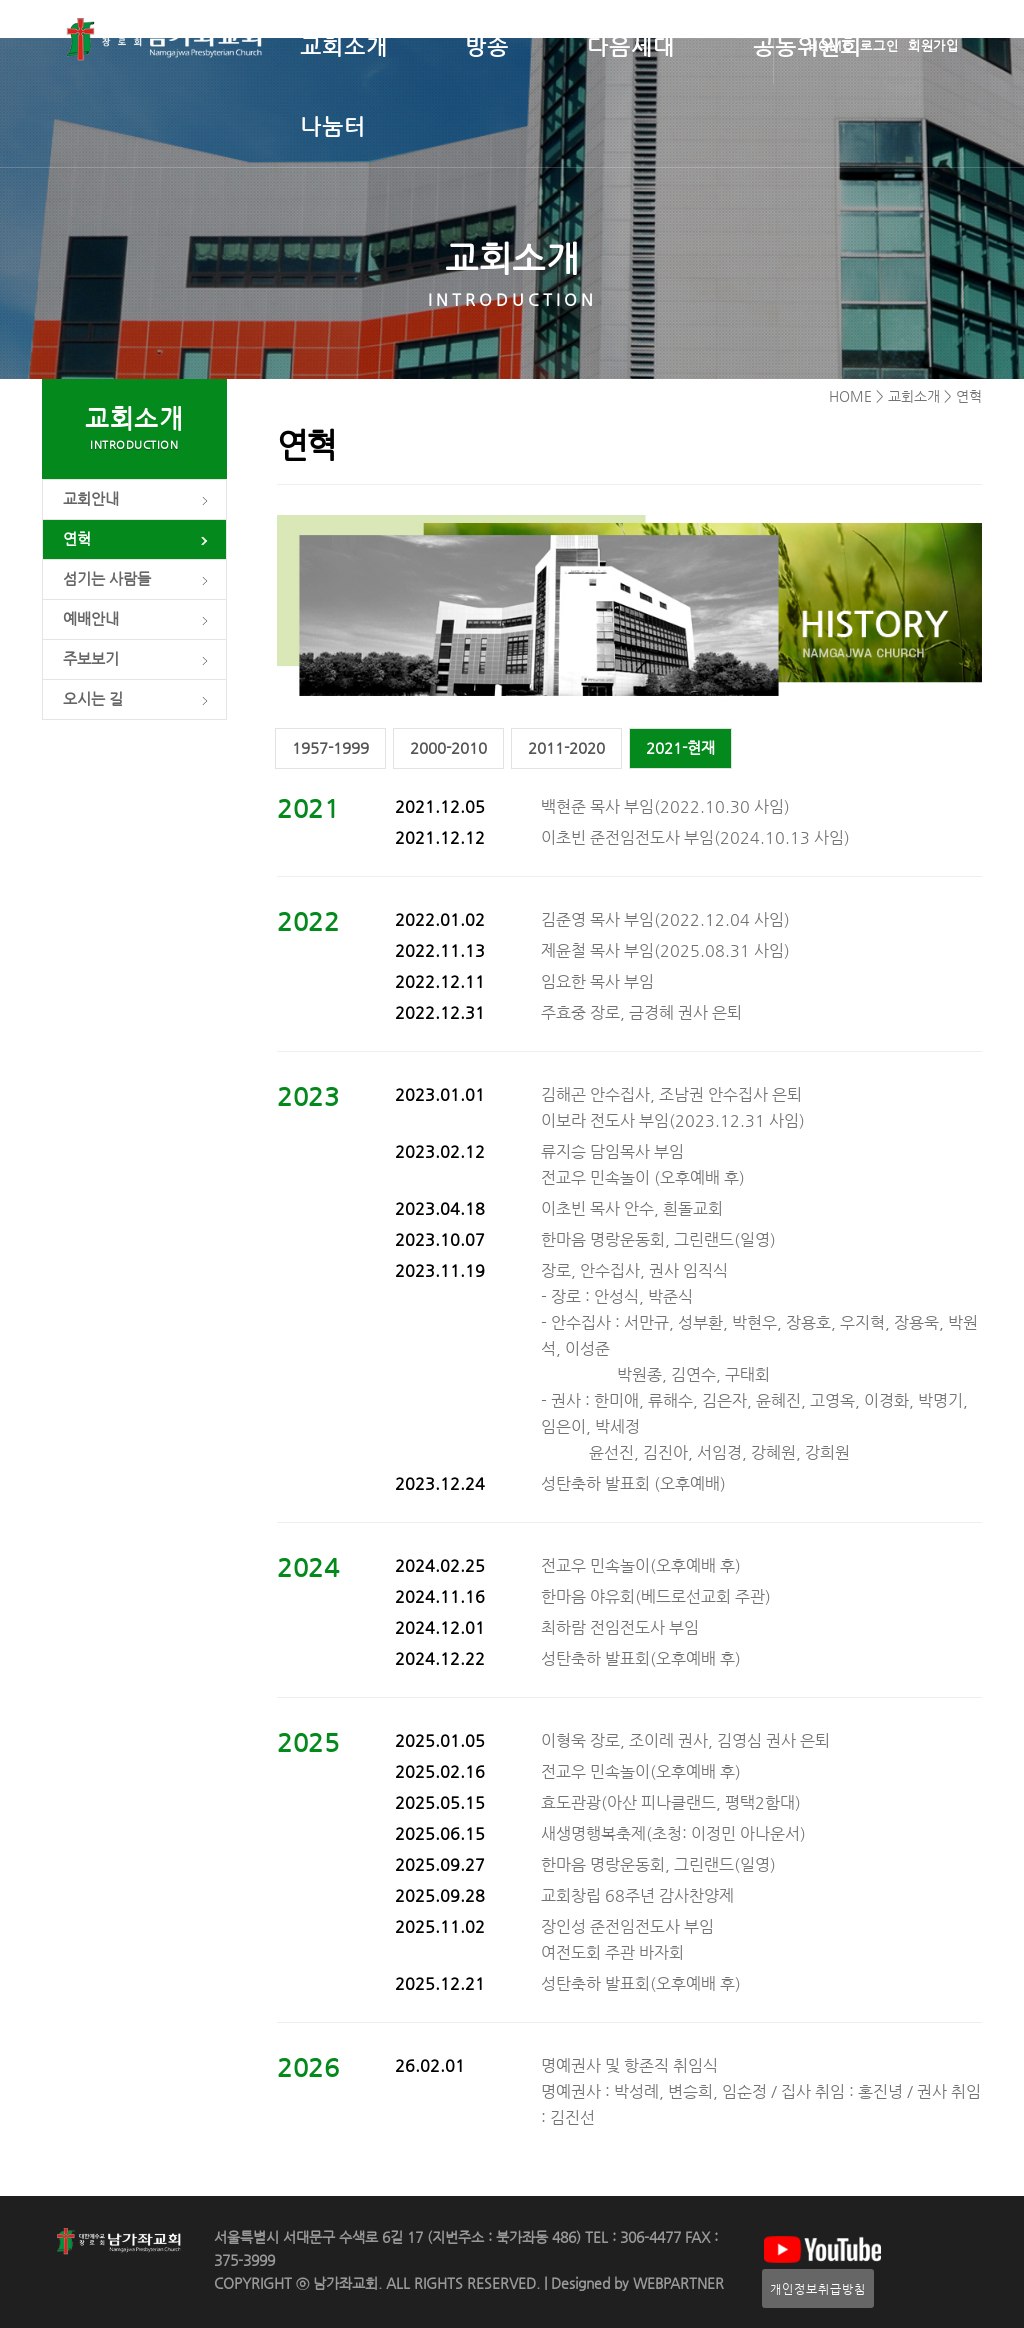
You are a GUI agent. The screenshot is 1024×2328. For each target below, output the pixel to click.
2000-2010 (448, 748)
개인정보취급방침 (818, 2288)
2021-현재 (680, 748)
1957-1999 (330, 748)
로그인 (879, 45)
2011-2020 (566, 748)
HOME (829, 45)
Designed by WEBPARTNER (635, 2283)
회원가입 (934, 45)
